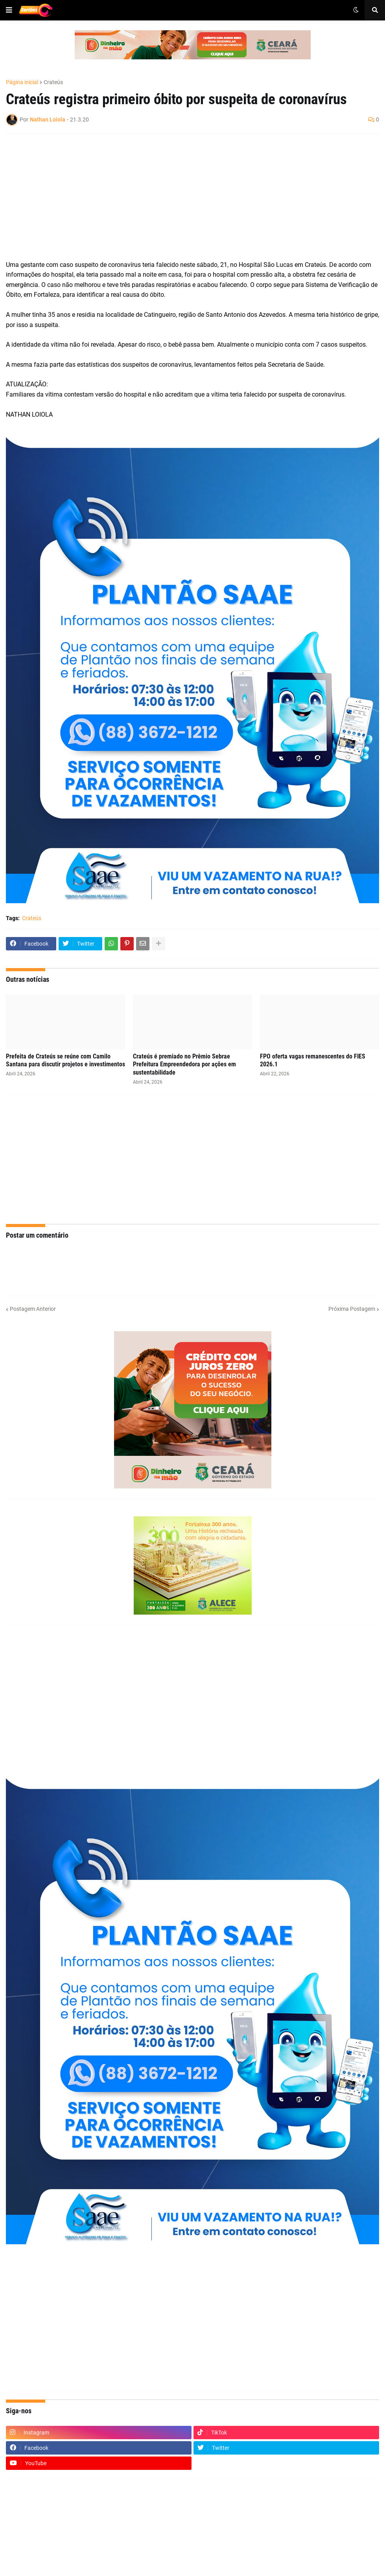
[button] (9, 10)
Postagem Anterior (33, 1309)
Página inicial (22, 82)
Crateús (53, 82)
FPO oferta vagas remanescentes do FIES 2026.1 (312, 1060)
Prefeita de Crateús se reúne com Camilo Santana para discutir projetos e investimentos (65, 1060)
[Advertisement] (184, 197)
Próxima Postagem (351, 1309)
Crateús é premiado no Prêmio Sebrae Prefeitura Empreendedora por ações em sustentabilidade (184, 1065)
